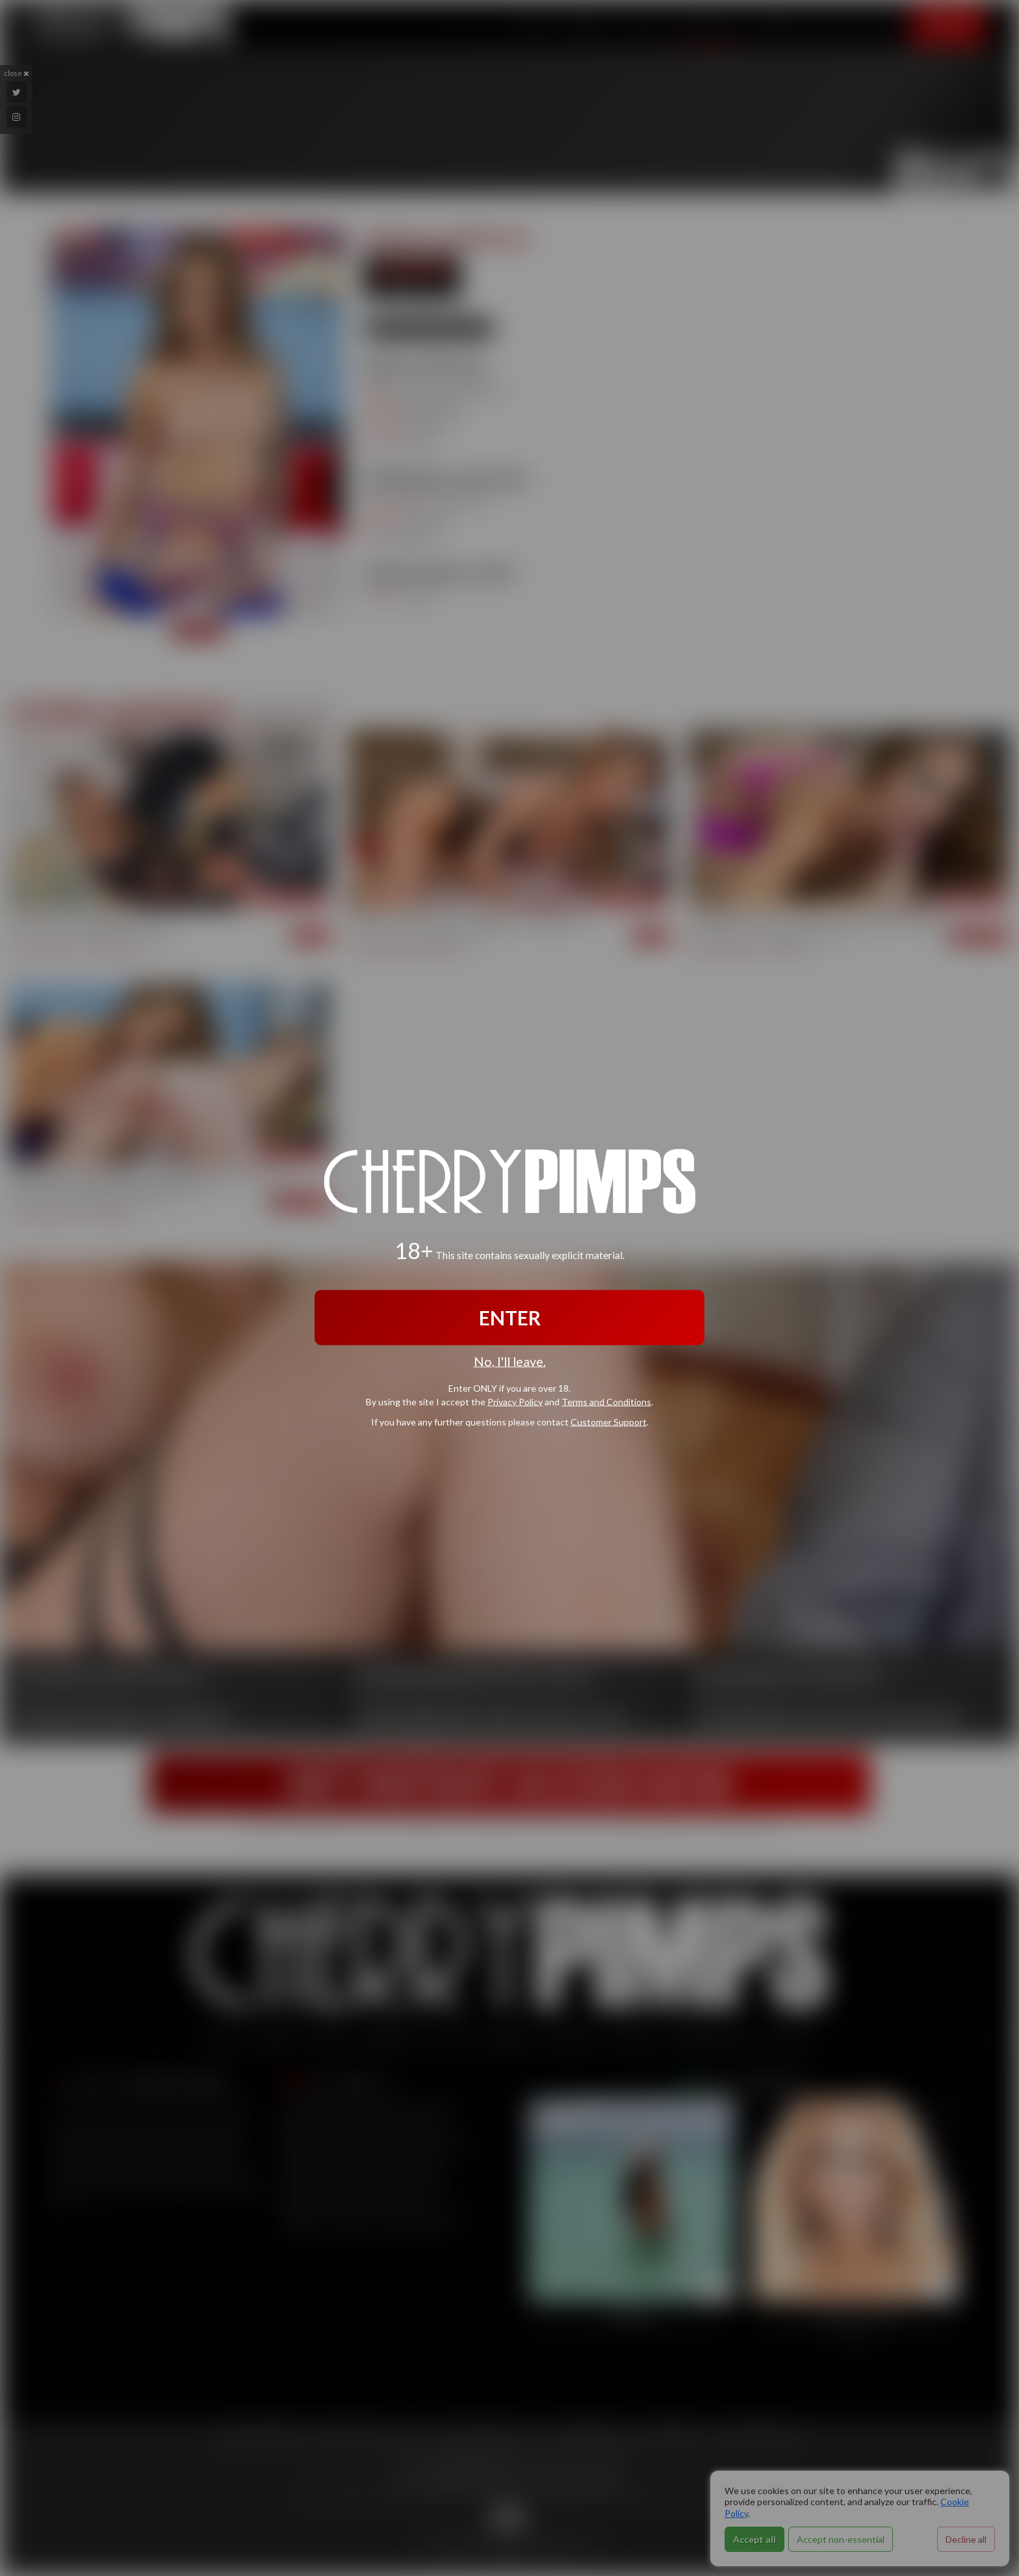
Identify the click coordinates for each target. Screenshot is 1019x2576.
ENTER (510, 1317)
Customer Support (609, 1421)
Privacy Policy (515, 1401)
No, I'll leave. (510, 1361)
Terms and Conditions (606, 1401)
